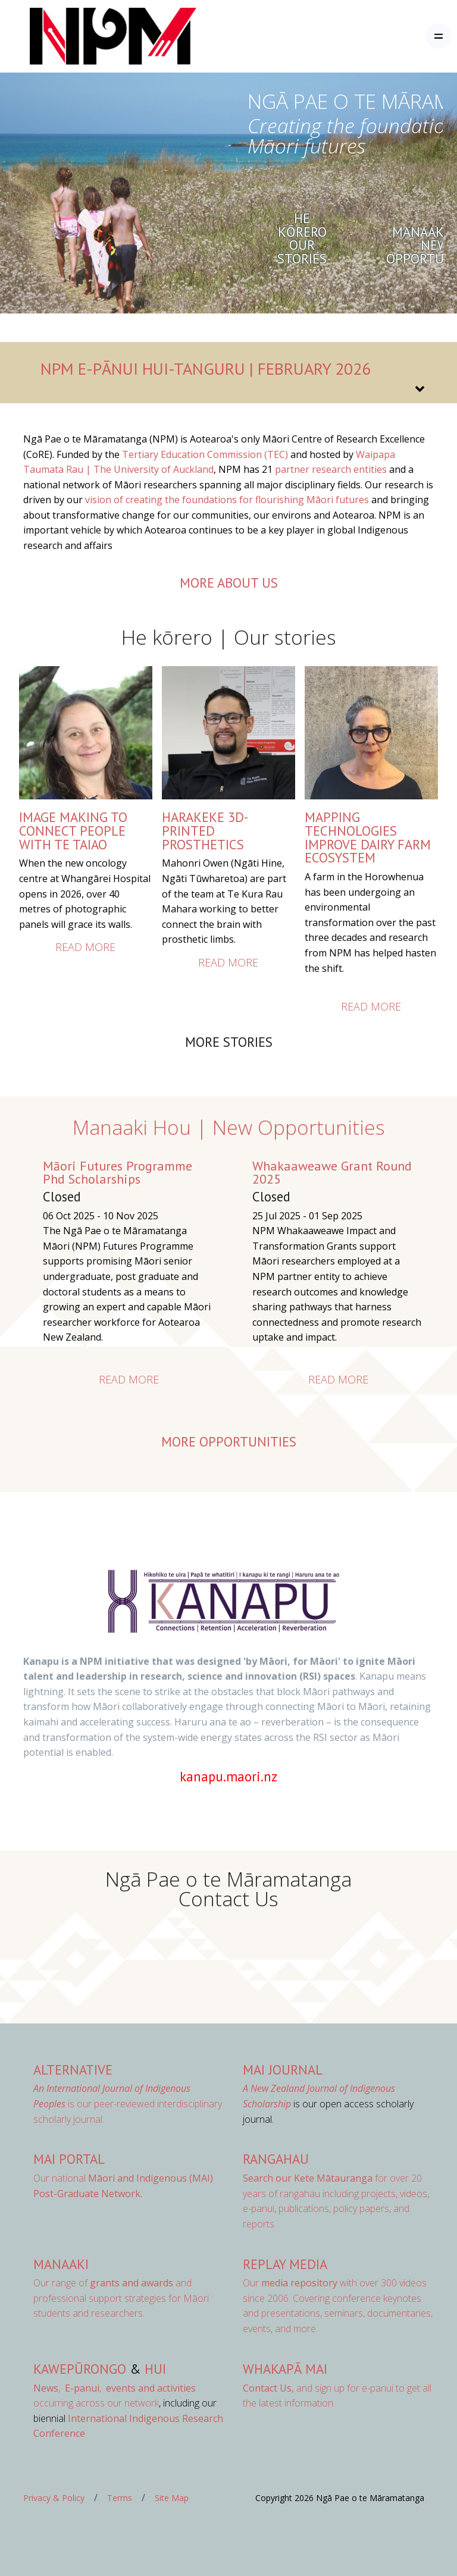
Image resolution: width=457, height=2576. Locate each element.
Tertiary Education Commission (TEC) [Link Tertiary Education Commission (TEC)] (205, 454)
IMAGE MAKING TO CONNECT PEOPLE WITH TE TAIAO (73, 830)
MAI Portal (69, 2158)
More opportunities (228, 1441)
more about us (229, 582)
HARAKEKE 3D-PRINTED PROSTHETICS (205, 830)
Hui (155, 2368)
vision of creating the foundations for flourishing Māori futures (227, 499)
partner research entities (331, 469)
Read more (85, 947)
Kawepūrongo (79, 2368)
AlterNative (72, 2069)
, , (68, 2388)
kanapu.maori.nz (228, 1776)
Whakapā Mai (285, 2368)
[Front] (83, 36)
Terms (119, 2497)
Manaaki (61, 2264)
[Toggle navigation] (438, 36)
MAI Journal (283, 2069)
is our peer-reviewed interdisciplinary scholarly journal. (127, 2103)
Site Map (172, 2497)
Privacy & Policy (53, 2497)
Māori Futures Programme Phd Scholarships (117, 1172)
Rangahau (276, 2158)
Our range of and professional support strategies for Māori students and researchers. (121, 2298)
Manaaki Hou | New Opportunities (229, 1127)
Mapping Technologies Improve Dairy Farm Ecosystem (368, 837)
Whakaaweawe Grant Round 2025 (332, 1172)
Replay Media (285, 2264)
